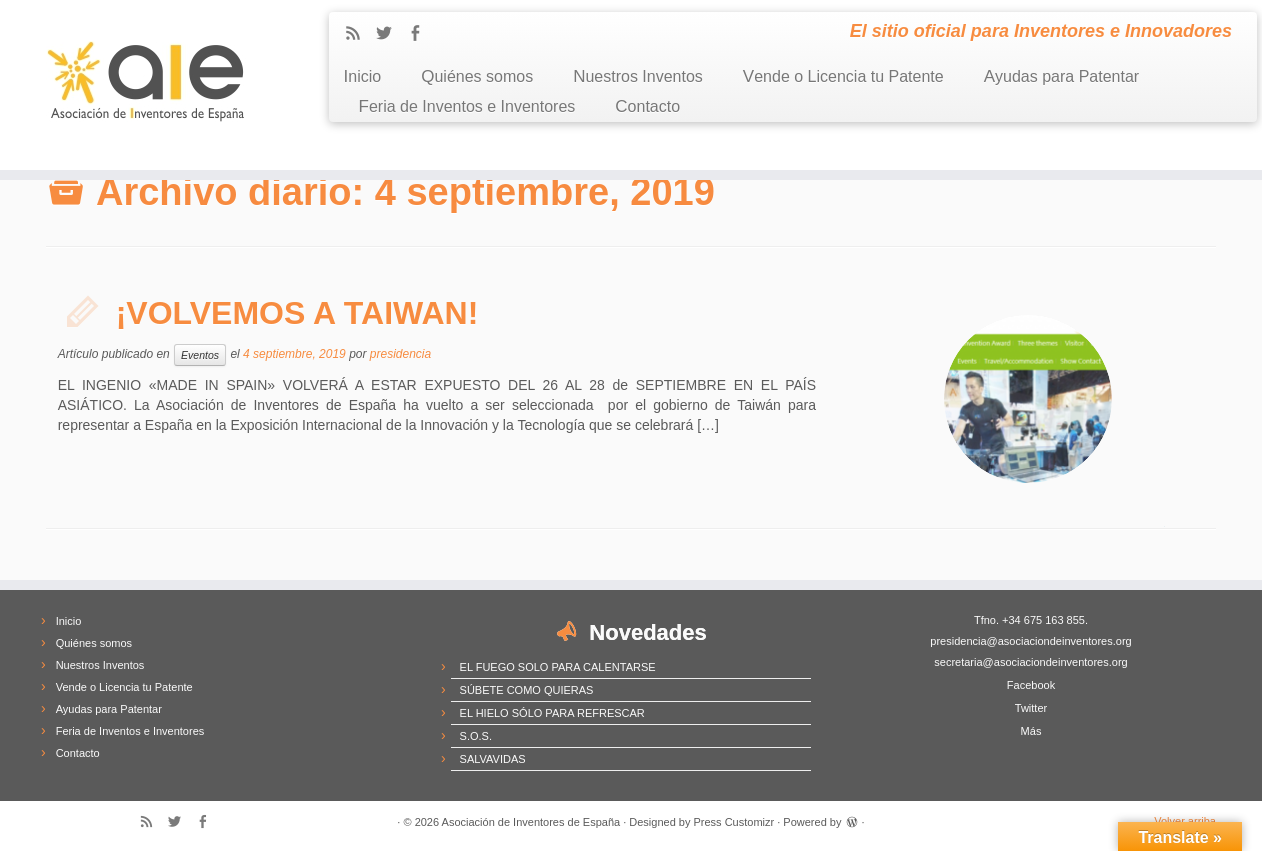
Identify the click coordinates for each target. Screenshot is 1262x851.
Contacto (647, 106)
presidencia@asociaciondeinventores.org (1030, 641)
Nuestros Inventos (638, 76)
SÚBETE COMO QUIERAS (527, 690)
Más (1031, 731)
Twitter (1031, 708)
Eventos (200, 355)
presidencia (400, 354)
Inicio (363, 76)
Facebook (1031, 685)
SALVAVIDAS (493, 759)
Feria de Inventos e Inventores (467, 106)
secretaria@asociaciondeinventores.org (1030, 662)
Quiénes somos (477, 76)
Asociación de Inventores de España (531, 822)
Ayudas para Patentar (1061, 76)
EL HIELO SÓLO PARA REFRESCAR (552, 713)
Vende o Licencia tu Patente (843, 76)
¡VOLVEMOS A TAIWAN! (297, 313)
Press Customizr (734, 822)
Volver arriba (1185, 821)
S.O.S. (476, 736)
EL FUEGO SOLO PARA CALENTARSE (558, 667)
